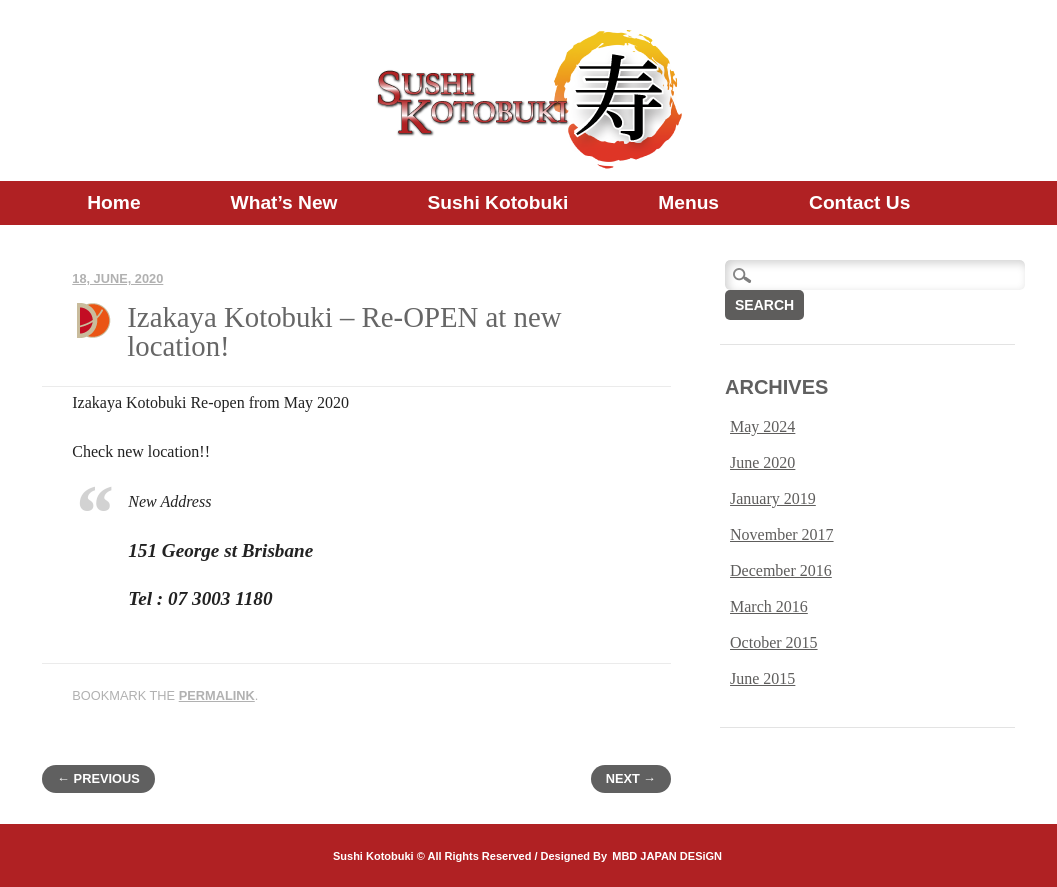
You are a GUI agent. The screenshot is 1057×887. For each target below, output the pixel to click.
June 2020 (762, 462)
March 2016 (769, 606)
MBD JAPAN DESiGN (667, 856)
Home (113, 202)
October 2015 (774, 642)
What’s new (284, 202)
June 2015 (762, 678)
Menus (688, 202)
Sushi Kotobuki (498, 202)
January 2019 (773, 498)
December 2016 (781, 570)
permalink (217, 695)
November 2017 (782, 534)
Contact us (859, 202)
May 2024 (762, 426)
